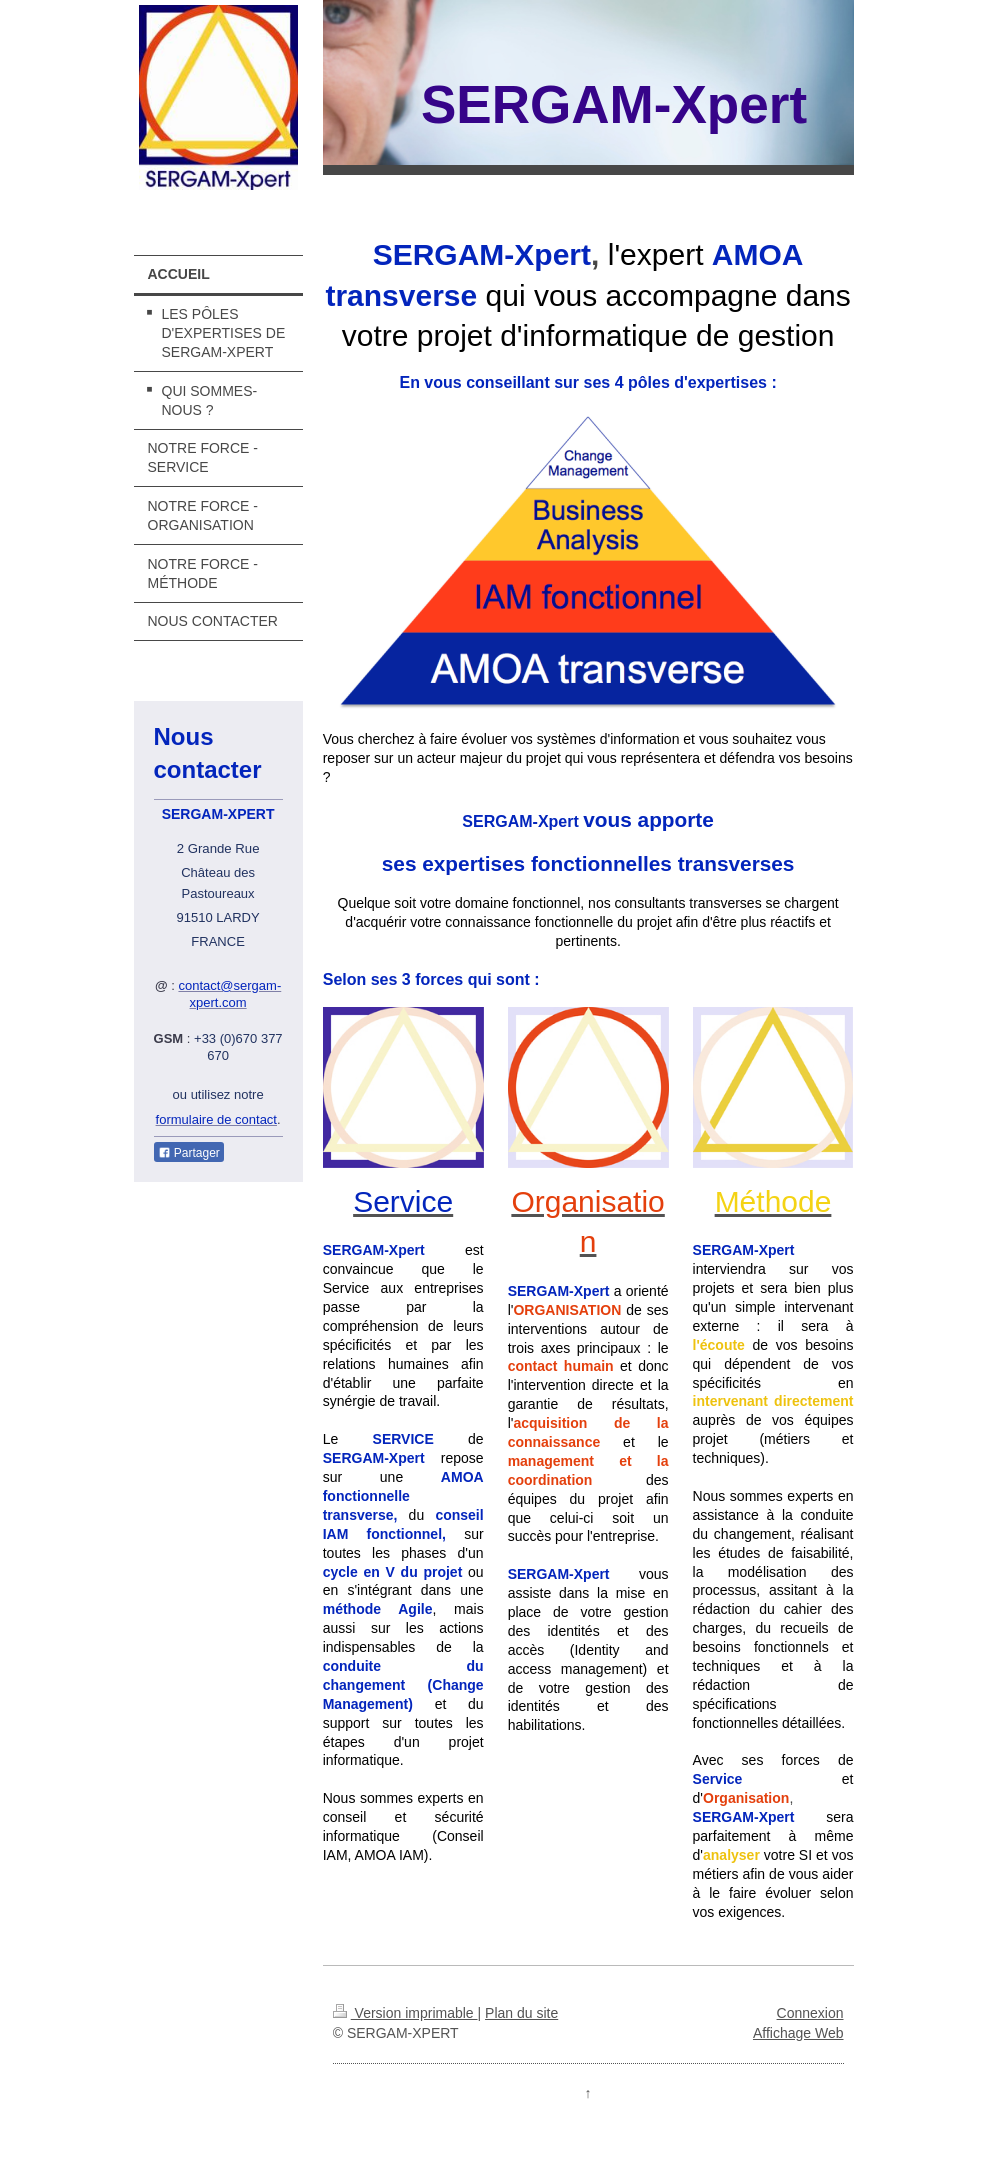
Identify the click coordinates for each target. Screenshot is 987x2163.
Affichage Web (798, 2033)
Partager (189, 1153)
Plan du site (521, 2013)
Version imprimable (405, 2013)
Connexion (810, 2013)
